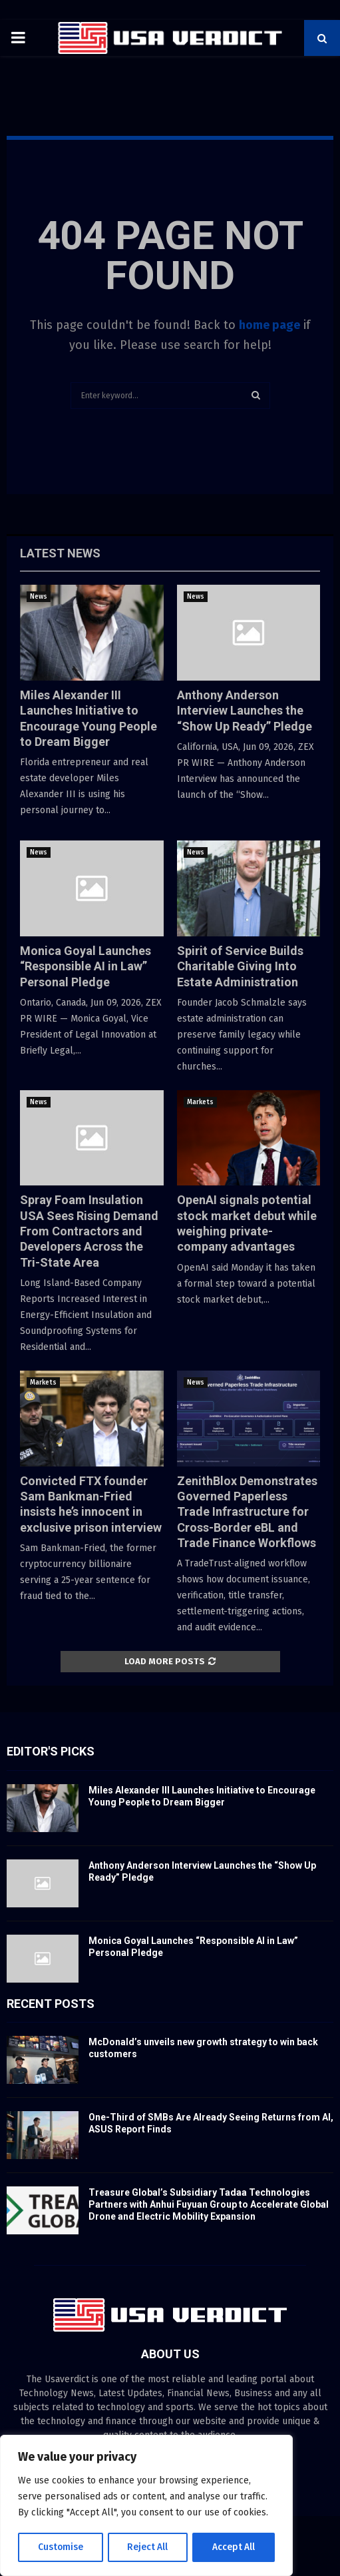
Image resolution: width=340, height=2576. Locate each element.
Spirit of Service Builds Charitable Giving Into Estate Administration (240, 966)
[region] (146, 2506)
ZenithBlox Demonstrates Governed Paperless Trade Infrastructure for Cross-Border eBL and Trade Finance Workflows (247, 1512)
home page (269, 325)
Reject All (147, 2547)
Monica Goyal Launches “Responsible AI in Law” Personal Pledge (85, 966)
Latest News (60, 553)
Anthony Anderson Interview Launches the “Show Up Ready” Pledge (244, 710)
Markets (200, 1102)
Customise (60, 2547)
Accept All (233, 2547)
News (38, 597)
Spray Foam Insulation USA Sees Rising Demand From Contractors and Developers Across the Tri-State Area (89, 1231)
